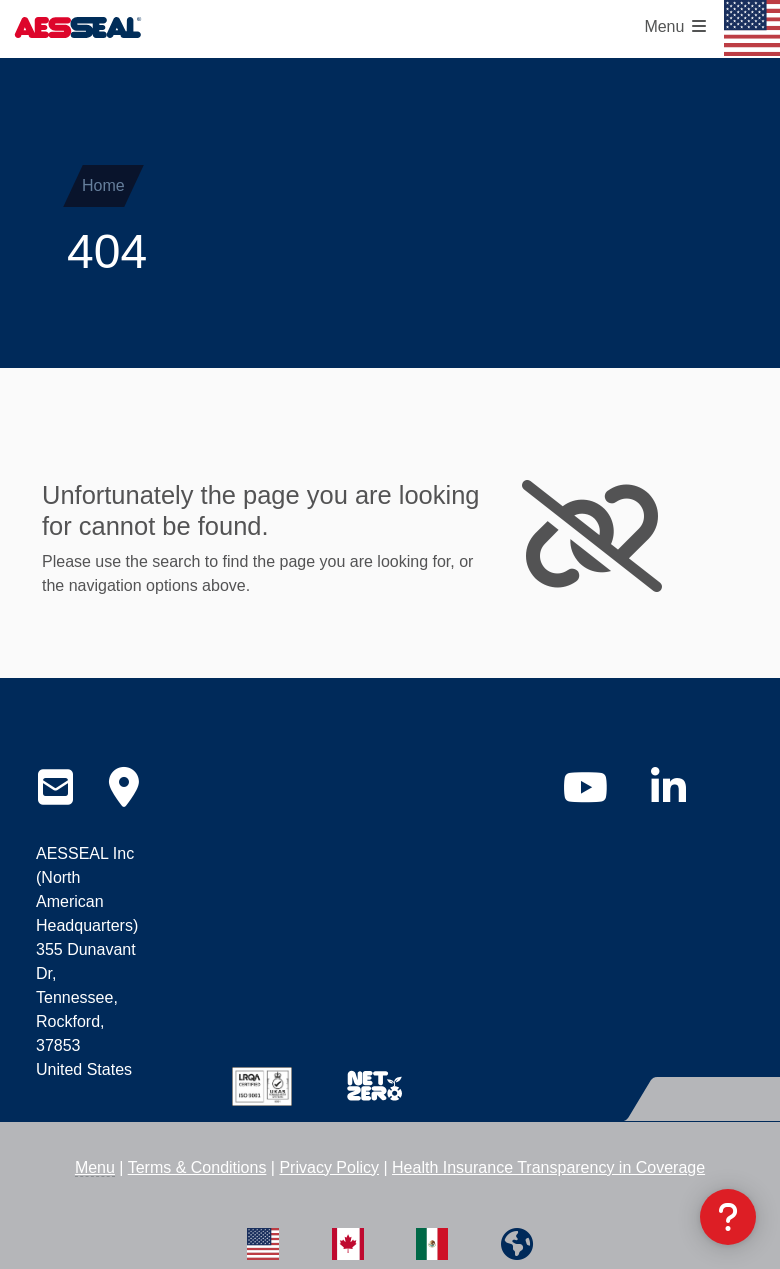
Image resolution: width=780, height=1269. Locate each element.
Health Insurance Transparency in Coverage (548, 1167)
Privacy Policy (329, 1167)
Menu (95, 1167)
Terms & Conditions (197, 1167)
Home (103, 185)
